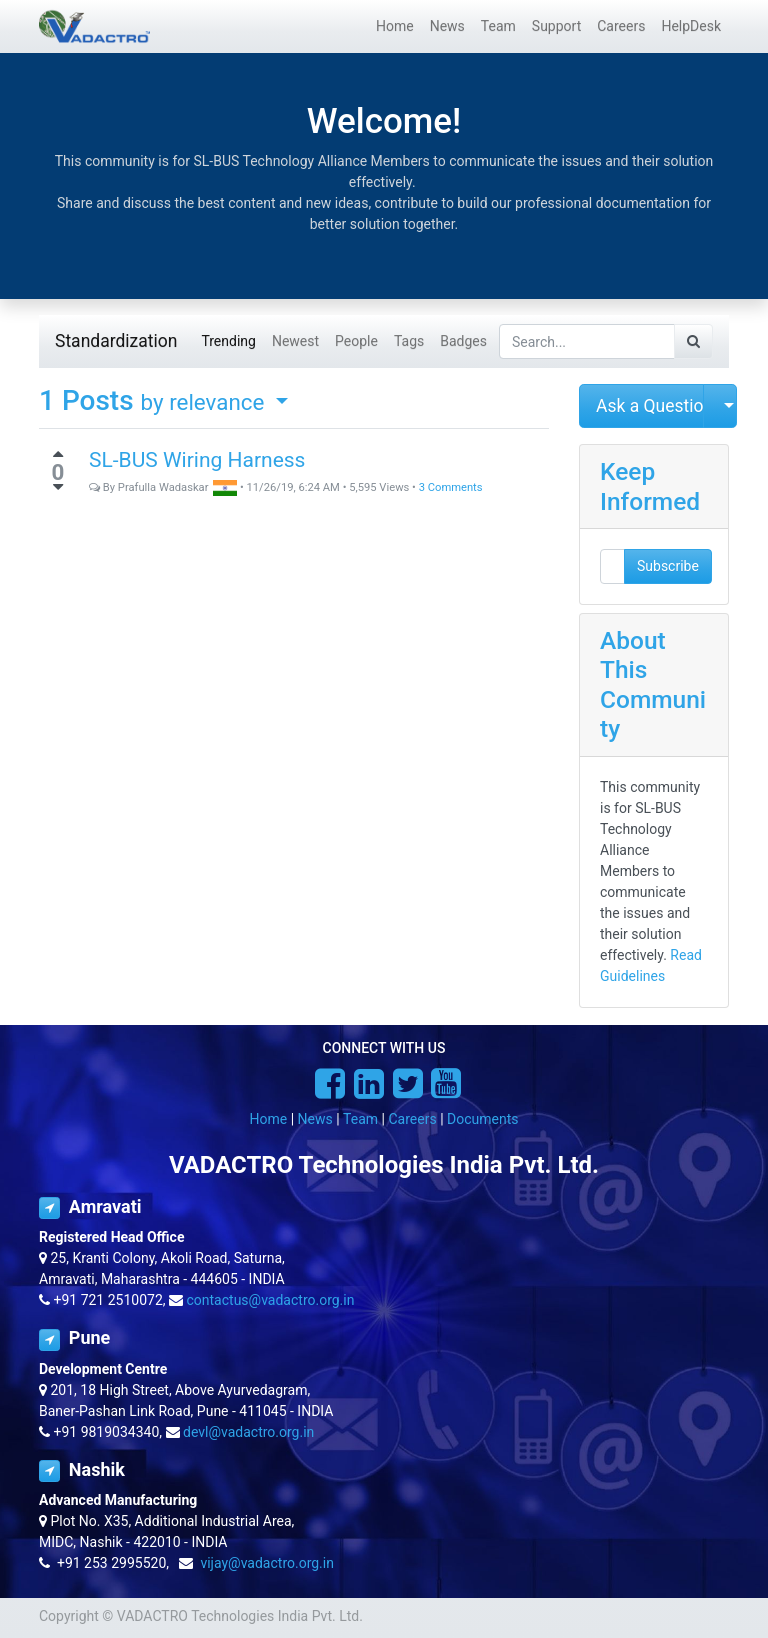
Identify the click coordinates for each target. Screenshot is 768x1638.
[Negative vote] (58, 487)
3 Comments (451, 487)
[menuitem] (395, 26)
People (356, 341)
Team (360, 1119)
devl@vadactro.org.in (248, 1432)
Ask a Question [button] (650, 406)
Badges (463, 341)
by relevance (205, 402)
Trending (228, 341)
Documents (482, 1119)
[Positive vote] (58, 454)
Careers (412, 1119)
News (315, 1119)
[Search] (693, 341)
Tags (409, 341)
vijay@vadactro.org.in (267, 1563)
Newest (295, 341)
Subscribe (668, 566)
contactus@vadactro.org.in (271, 1300)
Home (269, 1119)
